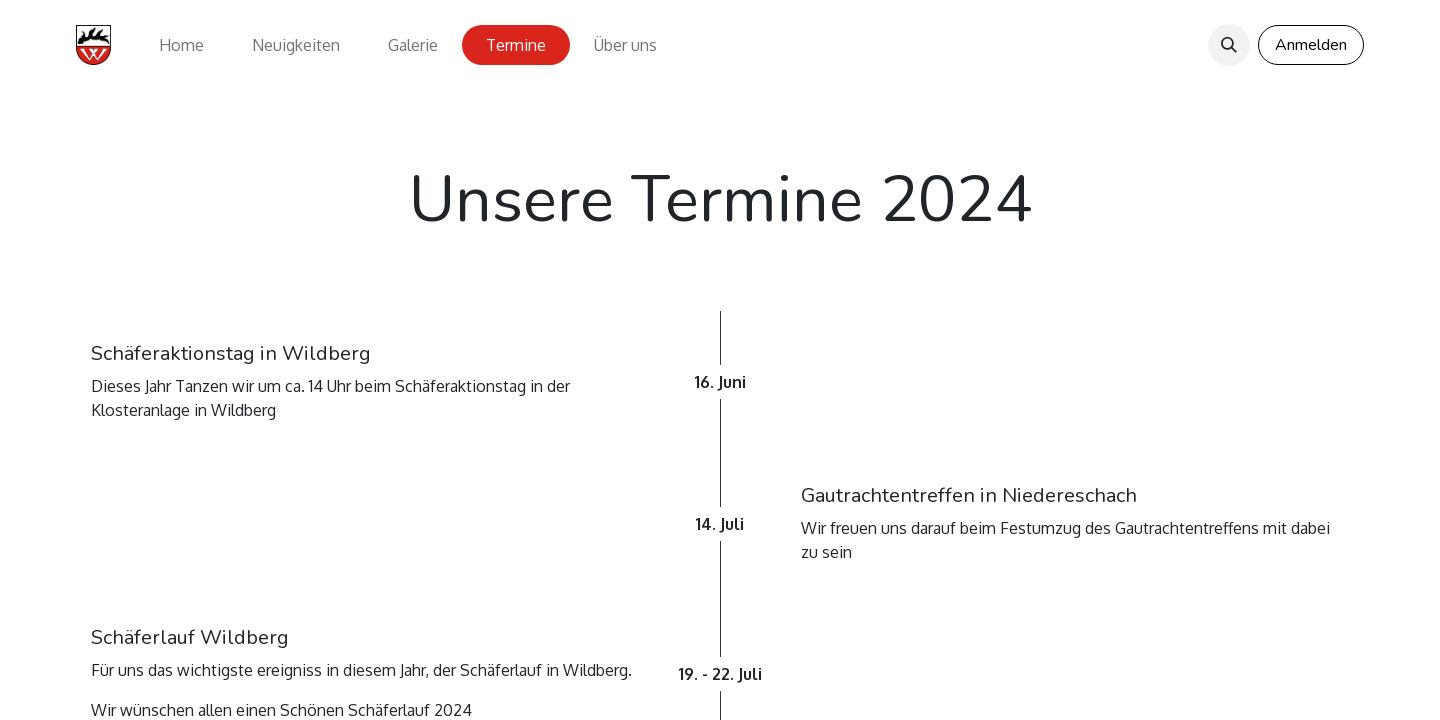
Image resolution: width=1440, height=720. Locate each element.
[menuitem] (181, 45)
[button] (1229, 45)
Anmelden (1311, 45)
